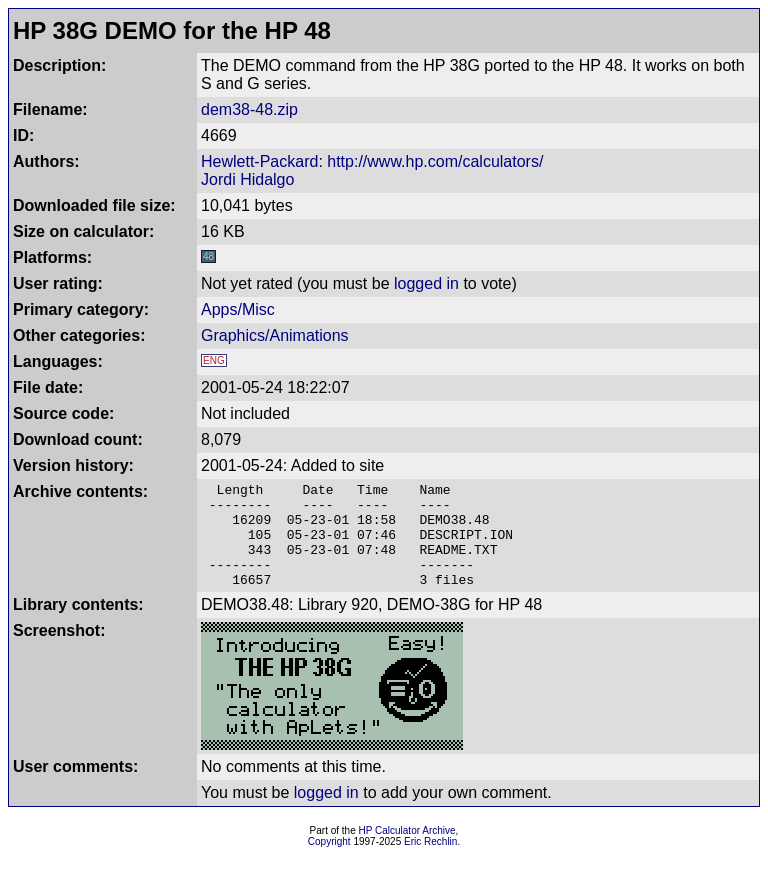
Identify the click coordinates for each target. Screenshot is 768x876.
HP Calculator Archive (407, 851)
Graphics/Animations (275, 335)
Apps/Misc (238, 309)
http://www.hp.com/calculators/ (435, 161)
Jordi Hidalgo (247, 179)
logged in (426, 283)
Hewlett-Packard (259, 161)
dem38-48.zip (249, 109)
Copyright (329, 862)
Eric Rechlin (430, 862)
